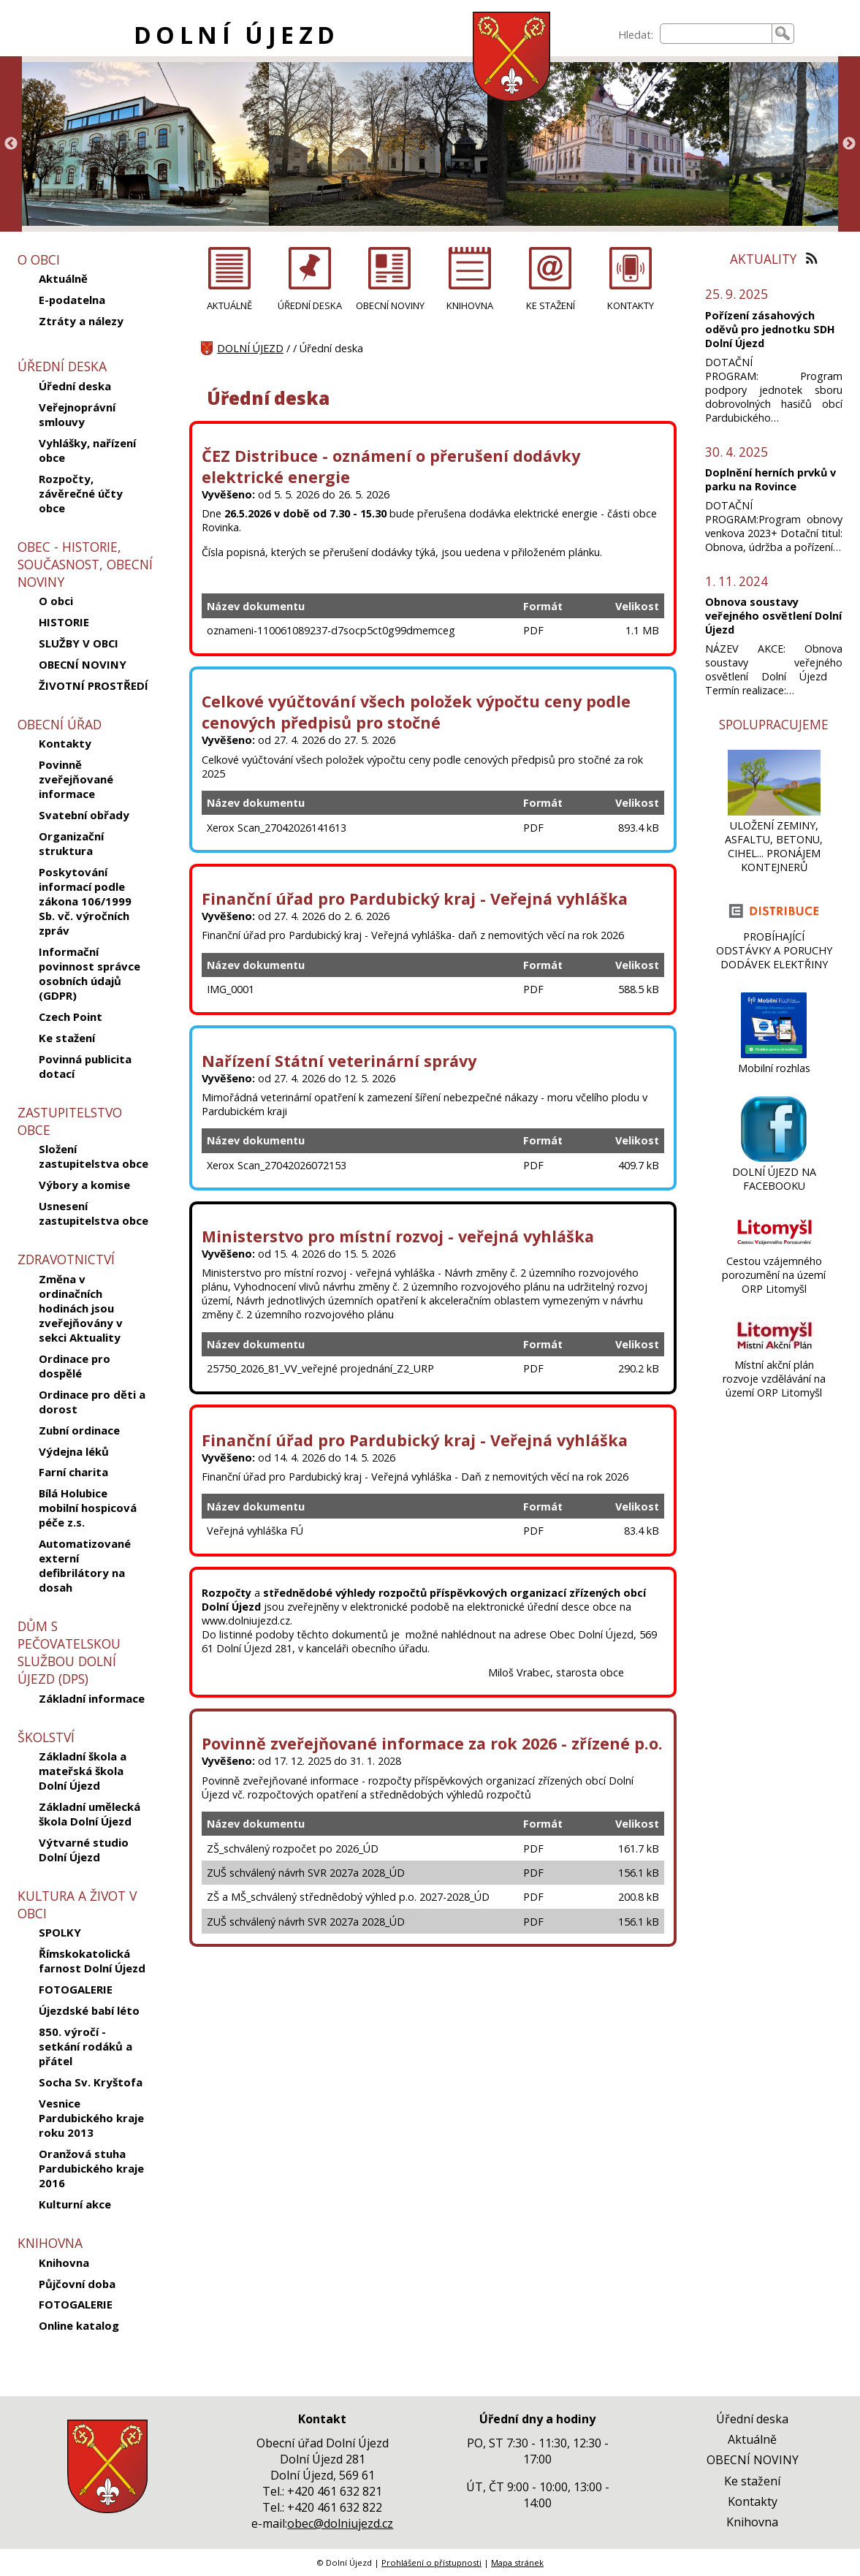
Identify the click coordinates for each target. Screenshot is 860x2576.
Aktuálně (63, 278)
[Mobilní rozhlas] (774, 1054)
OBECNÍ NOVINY (82, 664)
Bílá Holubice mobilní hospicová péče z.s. (88, 1508)
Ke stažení (67, 1037)
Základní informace (92, 1698)
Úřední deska (75, 386)
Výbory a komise (84, 1184)
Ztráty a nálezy (81, 321)
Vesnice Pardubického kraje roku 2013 (91, 2118)
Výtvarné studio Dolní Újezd (84, 1849)
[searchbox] (716, 33)
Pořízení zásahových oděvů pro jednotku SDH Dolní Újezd (770, 329)
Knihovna (64, 2262)
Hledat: (635, 35)
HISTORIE (64, 622)
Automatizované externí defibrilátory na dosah (85, 1565)
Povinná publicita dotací (85, 1066)
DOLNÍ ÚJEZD (236, 34)
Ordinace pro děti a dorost (92, 1401)
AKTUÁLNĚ (229, 305)
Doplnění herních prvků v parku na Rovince (770, 479)
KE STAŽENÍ (550, 305)
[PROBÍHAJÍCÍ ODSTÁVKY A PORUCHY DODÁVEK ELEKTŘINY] (773, 923)
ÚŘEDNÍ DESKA (310, 305)
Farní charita (73, 1471)
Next (849, 144)
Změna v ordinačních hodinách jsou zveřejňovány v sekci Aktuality (81, 1308)
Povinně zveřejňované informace (76, 779)
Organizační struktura (71, 843)
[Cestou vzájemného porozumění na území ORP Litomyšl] (774, 1247)
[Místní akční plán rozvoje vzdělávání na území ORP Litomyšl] (774, 1351)
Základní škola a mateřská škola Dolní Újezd (82, 1771)
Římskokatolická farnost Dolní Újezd (92, 1960)
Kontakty (65, 743)
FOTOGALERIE (76, 1989)
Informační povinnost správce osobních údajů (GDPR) (89, 973)
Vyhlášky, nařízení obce (87, 450)
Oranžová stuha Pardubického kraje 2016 (91, 2168)
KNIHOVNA (469, 305)
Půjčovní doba (77, 2283)
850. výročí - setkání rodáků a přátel (85, 2046)
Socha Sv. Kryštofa (90, 2082)
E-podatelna (72, 299)
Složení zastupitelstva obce (93, 1156)
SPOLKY (60, 1932)
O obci (56, 600)
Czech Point (70, 1016)
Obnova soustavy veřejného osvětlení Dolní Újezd (773, 616)
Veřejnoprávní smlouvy (77, 414)
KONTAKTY (630, 305)
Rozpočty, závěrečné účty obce (81, 493)
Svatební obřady (84, 815)
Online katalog (79, 2325)
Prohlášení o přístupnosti (431, 2562)
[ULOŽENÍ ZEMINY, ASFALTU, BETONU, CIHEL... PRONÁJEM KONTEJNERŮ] (774, 811)
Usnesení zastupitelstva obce (93, 1213)
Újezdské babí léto (89, 2010)
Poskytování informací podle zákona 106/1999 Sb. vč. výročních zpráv (85, 901)
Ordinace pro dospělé (74, 1365)
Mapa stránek (517, 2562)
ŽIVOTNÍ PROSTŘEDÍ (93, 685)
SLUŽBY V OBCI (78, 643)
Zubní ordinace (79, 1430)
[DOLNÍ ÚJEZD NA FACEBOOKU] (774, 1158)
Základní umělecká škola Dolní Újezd (89, 1813)
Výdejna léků (74, 1451)
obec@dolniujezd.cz (340, 2523)
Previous (11, 144)
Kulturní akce (75, 2204)
